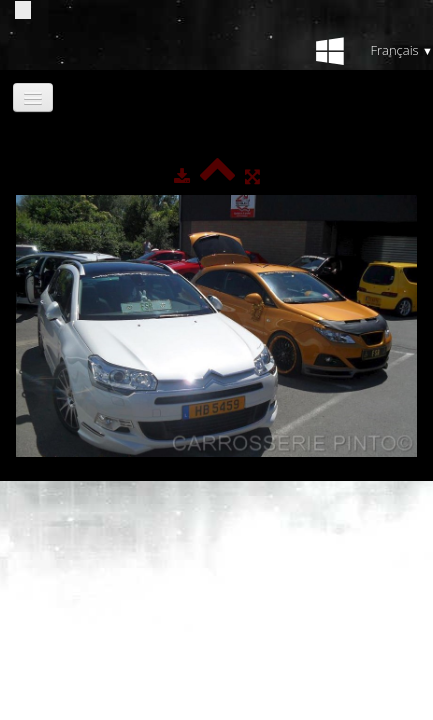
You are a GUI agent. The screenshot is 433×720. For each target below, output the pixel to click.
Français (401, 50)
